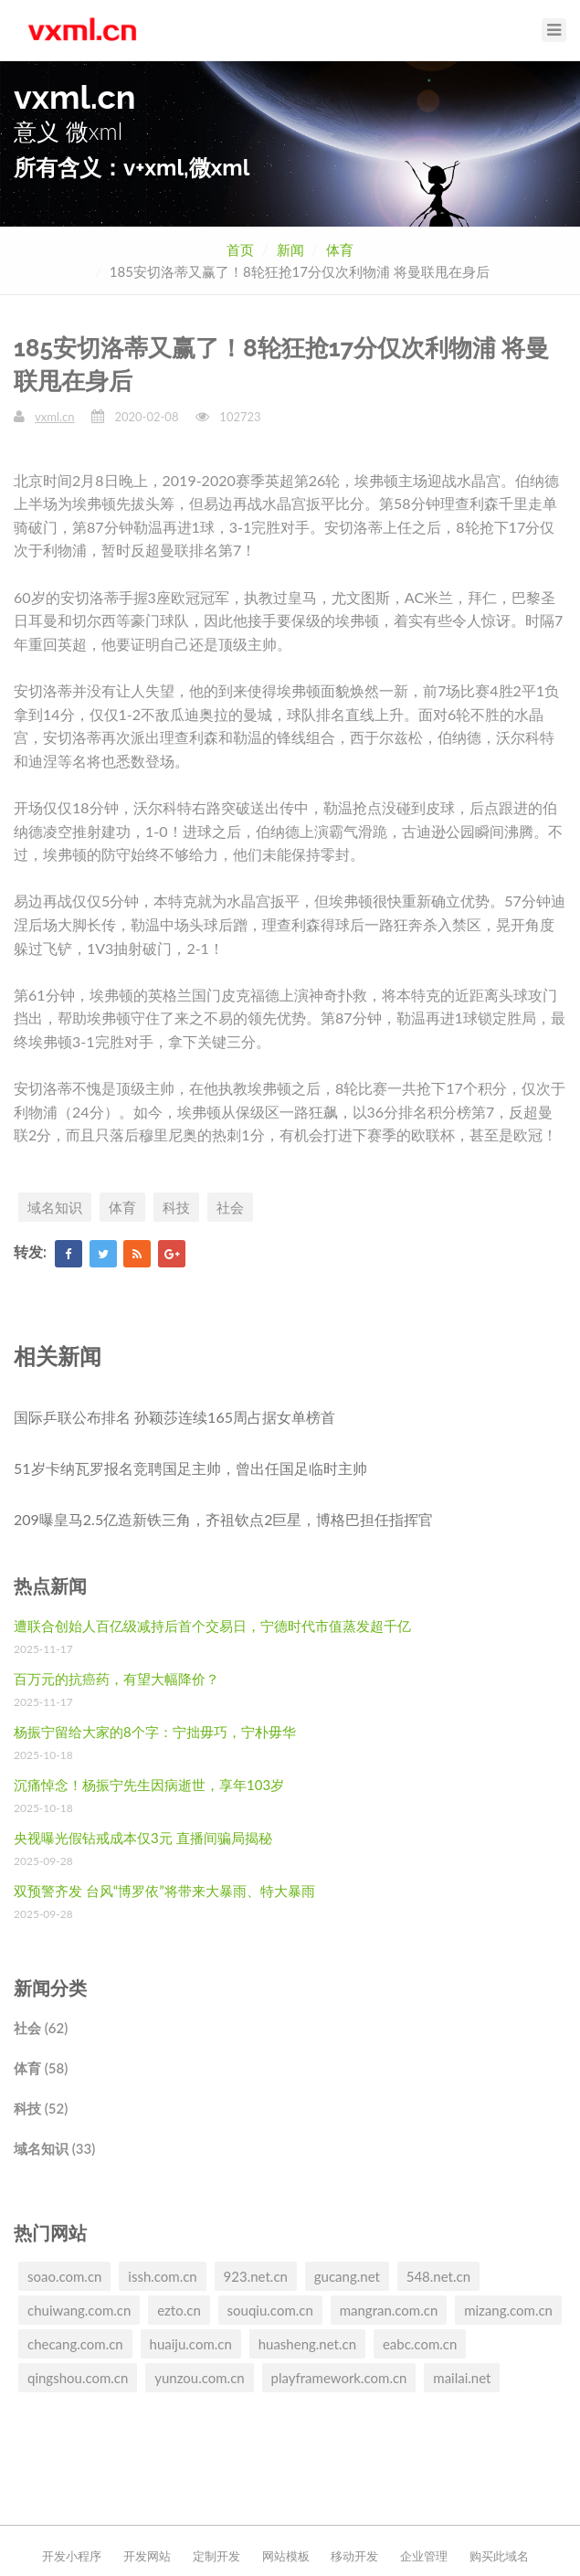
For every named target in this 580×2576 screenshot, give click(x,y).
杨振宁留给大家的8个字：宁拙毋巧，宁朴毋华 (155, 1731)
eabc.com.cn (420, 2344)
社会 (230, 1207)
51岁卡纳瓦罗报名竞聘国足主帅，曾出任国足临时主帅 (190, 1468)
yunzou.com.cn (199, 2377)
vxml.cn (54, 416)
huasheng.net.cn (307, 2344)
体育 (339, 249)
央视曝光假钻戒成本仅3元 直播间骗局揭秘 (143, 1837)
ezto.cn (179, 2310)
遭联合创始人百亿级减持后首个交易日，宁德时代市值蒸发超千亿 (212, 1625)
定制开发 (216, 2556)
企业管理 (424, 2556)
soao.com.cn (64, 2276)
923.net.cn (256, 2276)
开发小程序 (71, 2556)
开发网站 (147, 2556)
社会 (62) (41, 2027)
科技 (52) (41, 2108)
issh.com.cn (162, 2276)
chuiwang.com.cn (79, 2310)
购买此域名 (499, 2556)
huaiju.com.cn (191, 2344)
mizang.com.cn (508, 2310)
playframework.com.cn (339, 2377)
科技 (176, 1207)
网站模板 (286, 2556)
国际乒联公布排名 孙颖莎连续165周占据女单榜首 (174, 1417)
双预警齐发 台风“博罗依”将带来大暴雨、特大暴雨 (164, 1890)
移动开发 (354, 2556)
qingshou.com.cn (77, 2377)
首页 (240, 249)
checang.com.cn (75, 2344)
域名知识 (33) (54, 2148)
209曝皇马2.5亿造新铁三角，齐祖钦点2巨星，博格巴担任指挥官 (223, 1519)
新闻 (290, 249)
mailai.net (461, 2377)
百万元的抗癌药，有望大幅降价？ (116, 1678)
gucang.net (347, 2276)
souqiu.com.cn (270, 2310)
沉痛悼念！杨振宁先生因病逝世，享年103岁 (149, 1784)
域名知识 (54, 1207)
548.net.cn (438, 2276)
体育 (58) (41, 2068)
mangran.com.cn (389, 2310)
